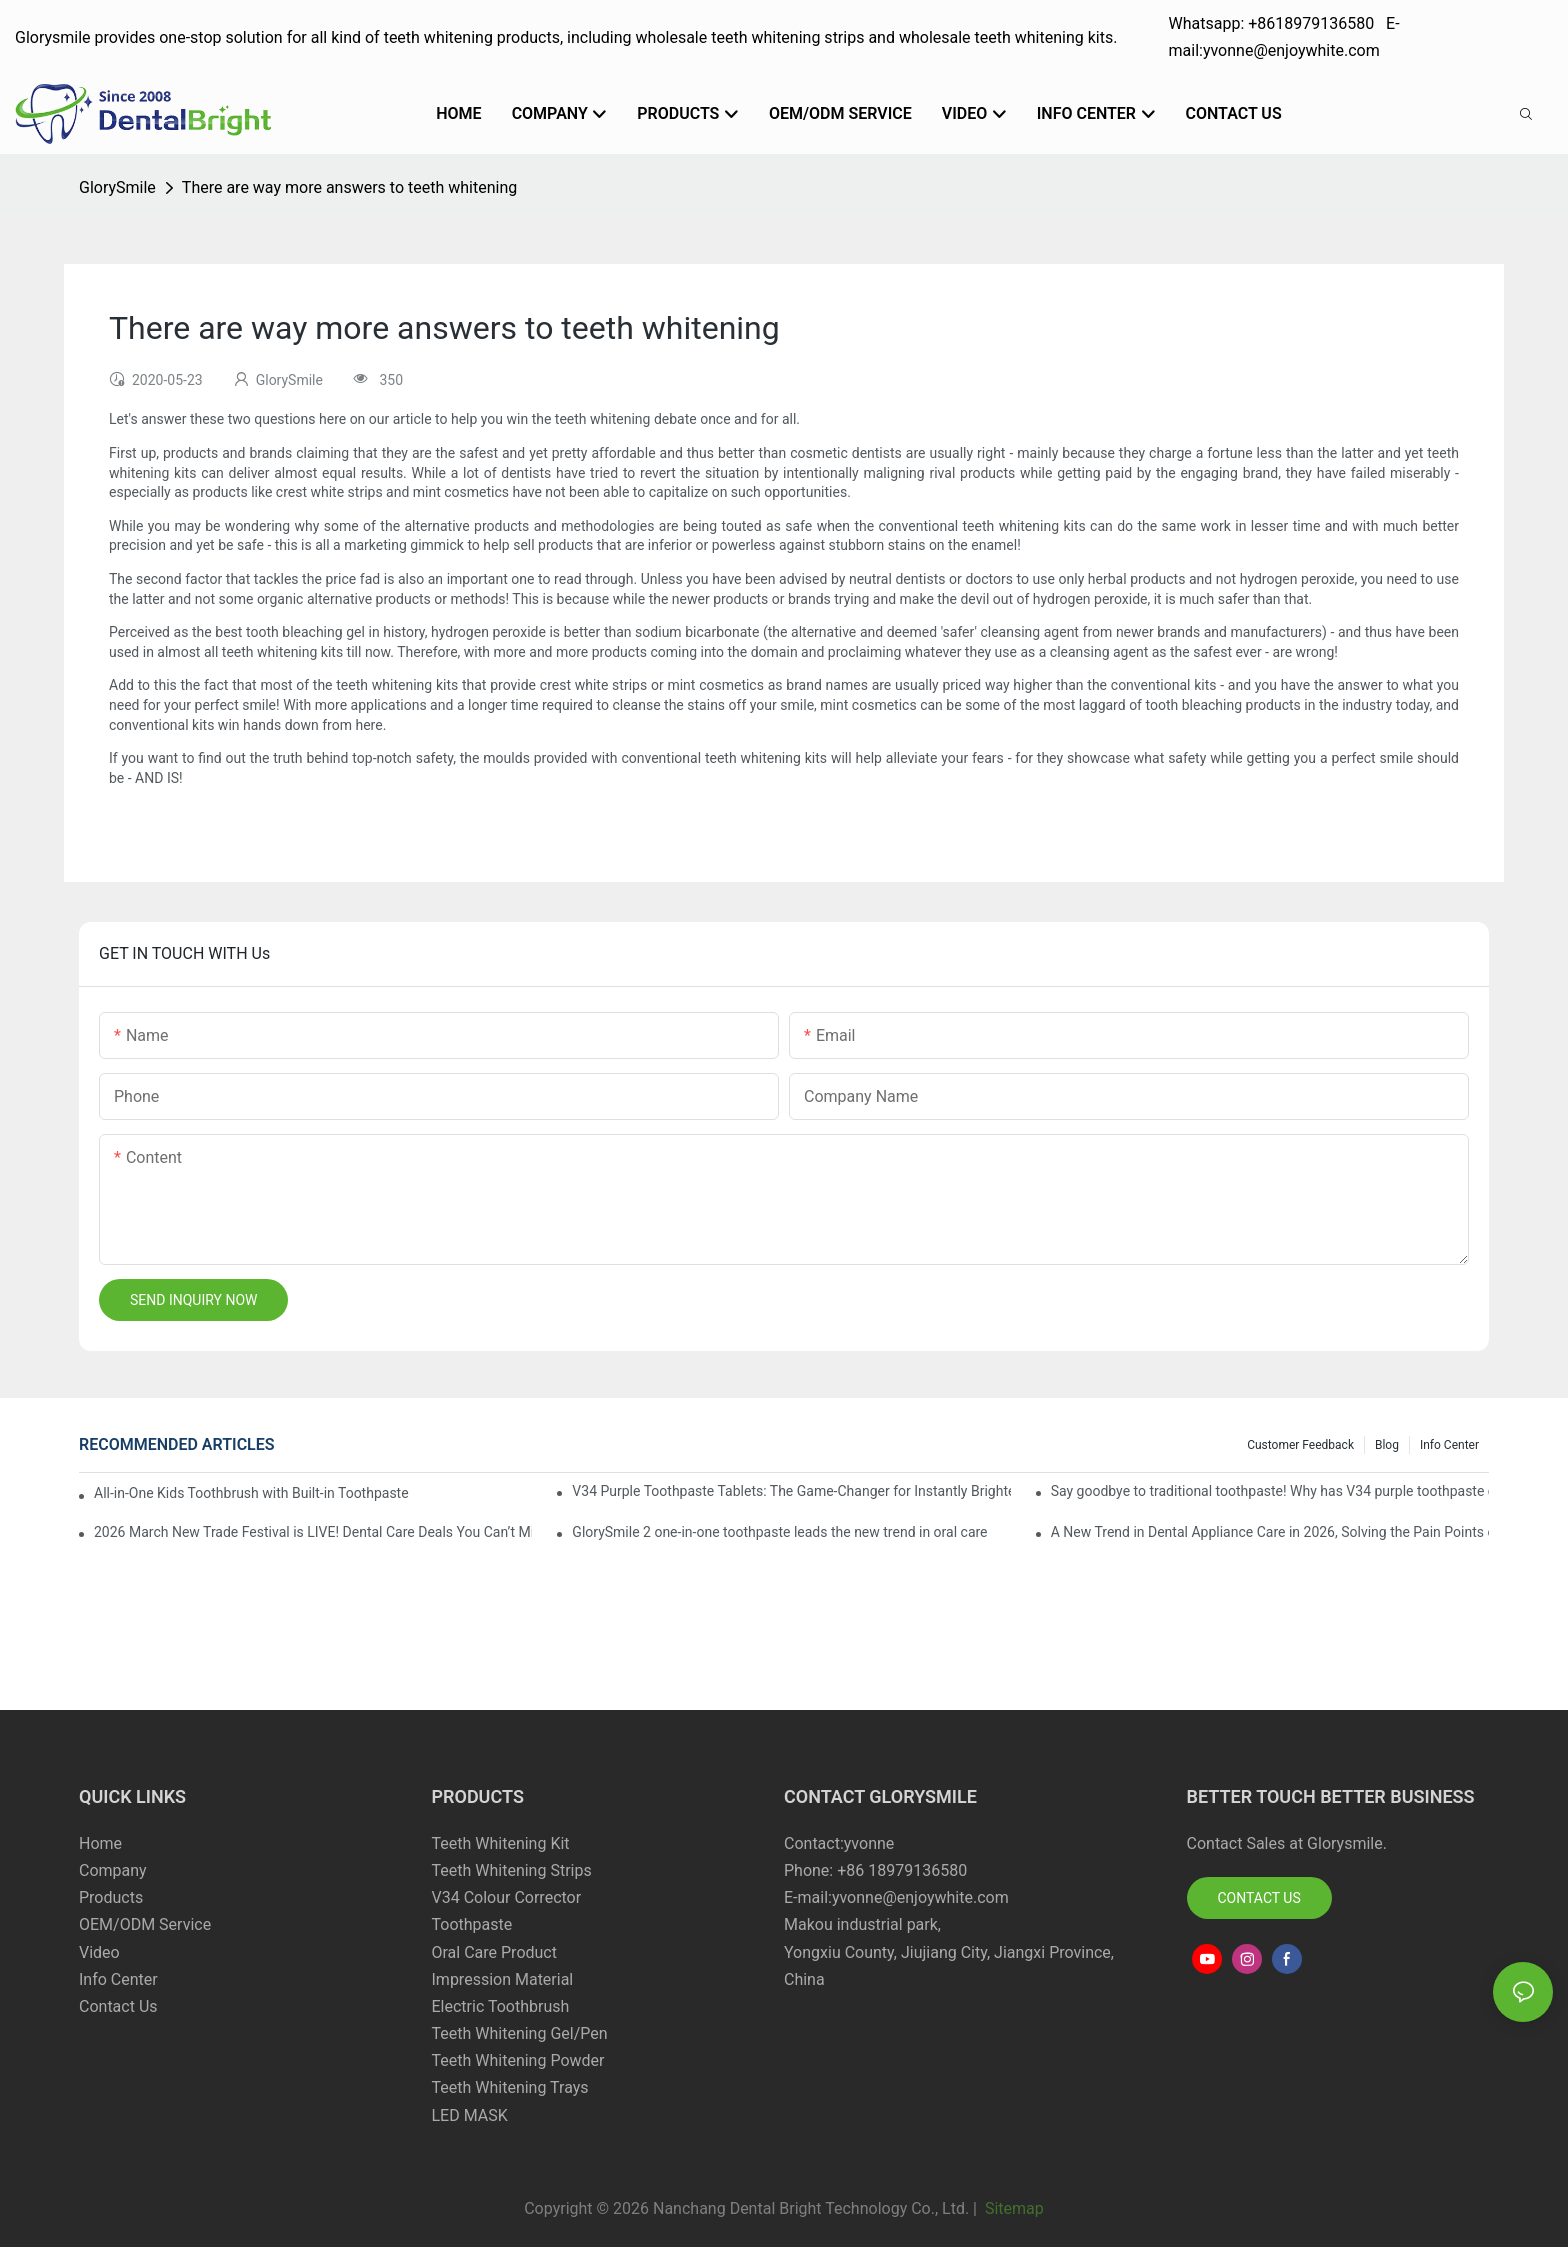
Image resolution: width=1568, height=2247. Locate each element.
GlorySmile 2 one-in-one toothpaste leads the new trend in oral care (779, 1532)
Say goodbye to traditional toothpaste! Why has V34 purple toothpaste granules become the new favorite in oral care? (1270, 1491)
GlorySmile (117, 187)
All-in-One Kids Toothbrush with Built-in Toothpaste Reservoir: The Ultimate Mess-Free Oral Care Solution (252, 1493)
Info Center (1449, 1445)
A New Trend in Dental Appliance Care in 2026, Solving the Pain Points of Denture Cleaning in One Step (1270, 1532)
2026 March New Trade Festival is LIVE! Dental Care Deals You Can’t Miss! (313, 1532)
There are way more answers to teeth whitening (349, 187)
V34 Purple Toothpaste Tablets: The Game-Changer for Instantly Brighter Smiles (791, 1491)
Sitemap (1012, 2208)
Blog (1387, 1445)
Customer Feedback (1300, 1445)
